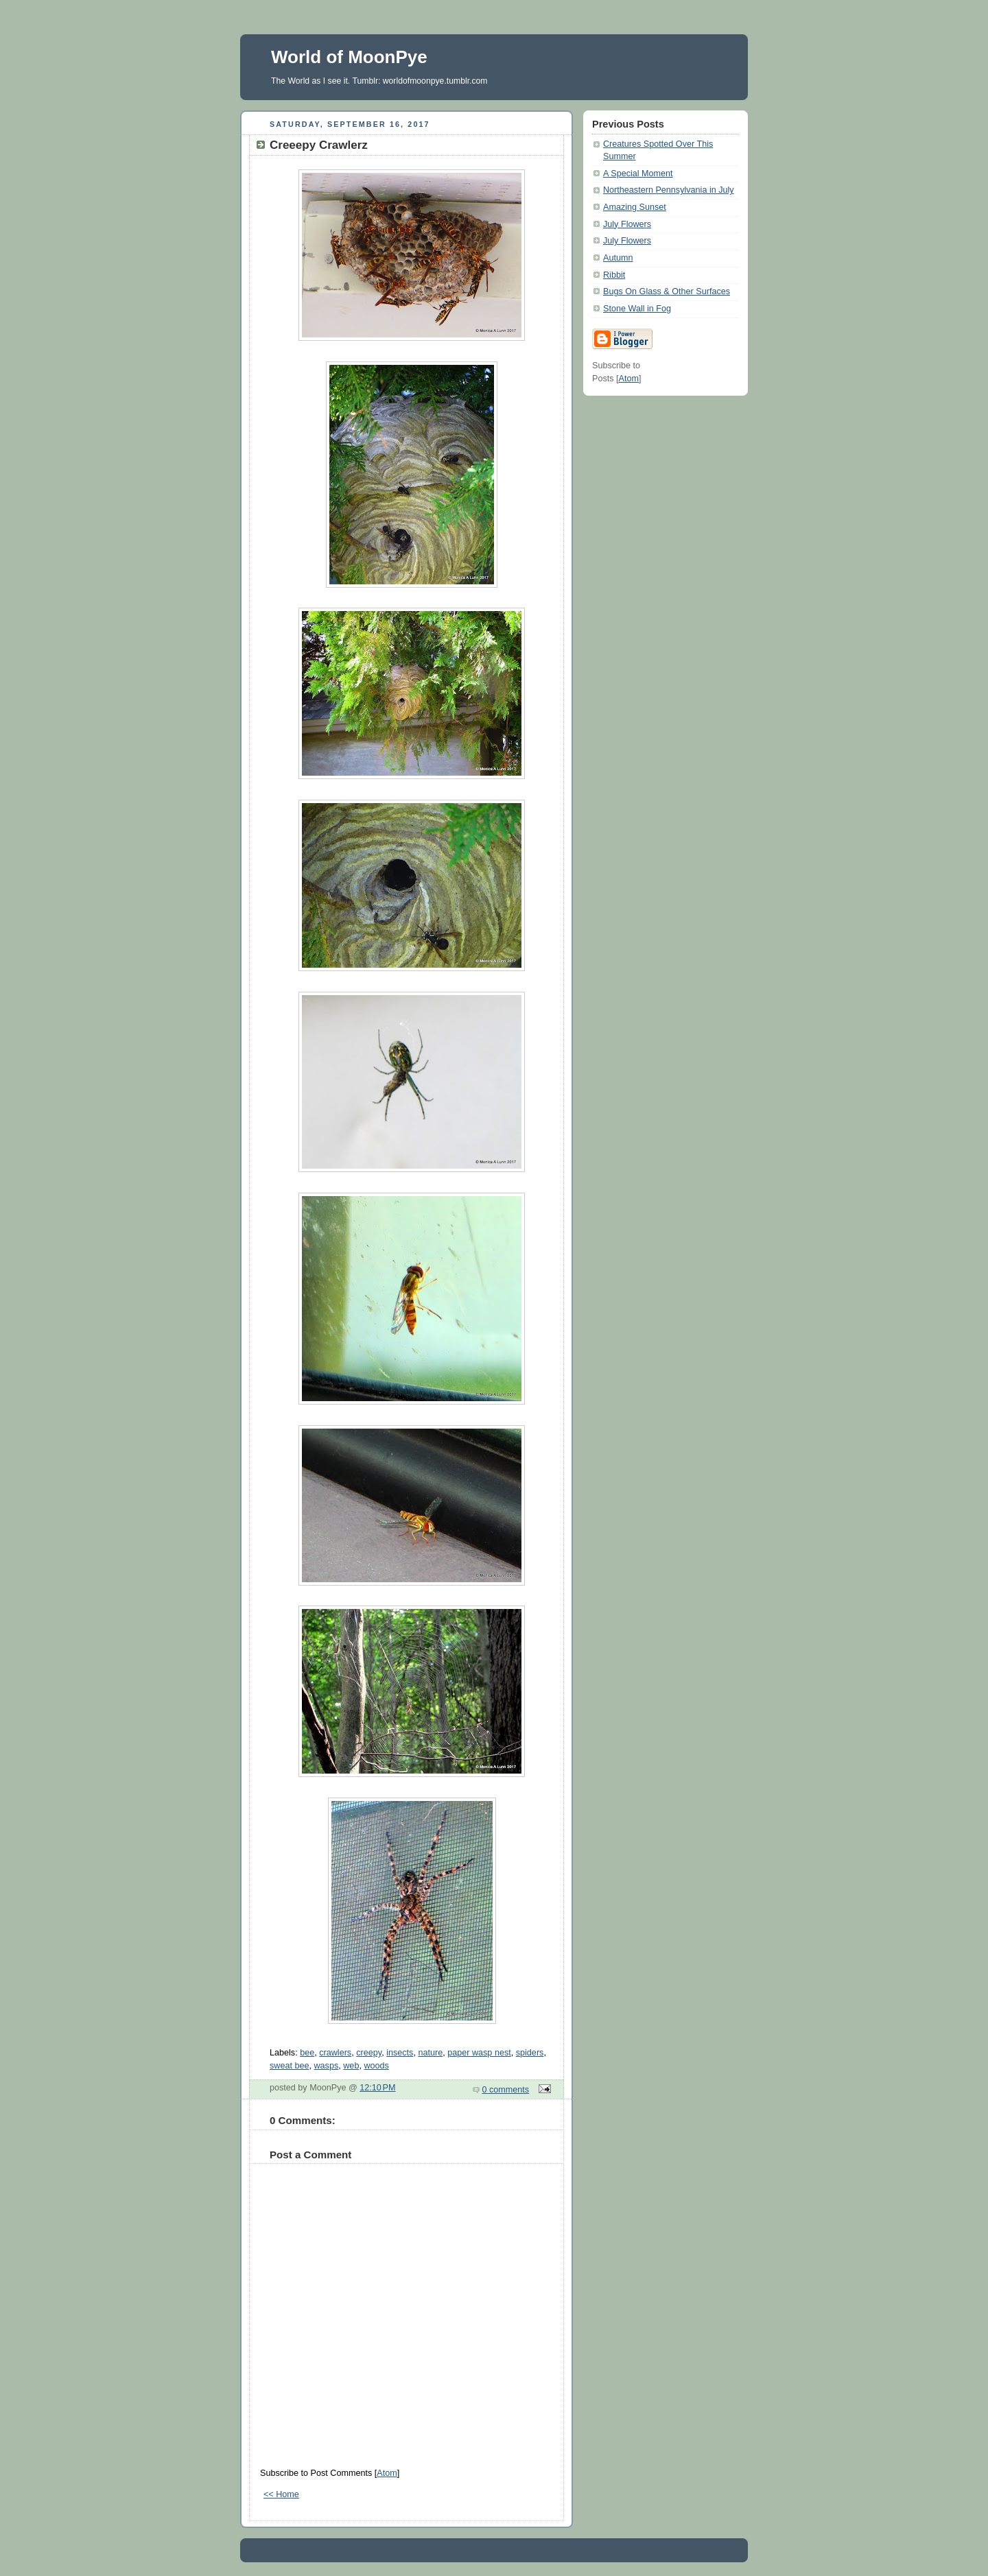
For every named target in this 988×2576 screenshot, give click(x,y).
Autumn (618, 258)
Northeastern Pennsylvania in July (668, 190)
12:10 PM (377, 2087)
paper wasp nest (479, 2053)
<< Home (281, 2494)
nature (430, 2053)
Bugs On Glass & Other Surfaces (666, 291)
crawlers (335, 2053)
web (351, 2066)
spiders (530, 2053)
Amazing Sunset (634, 207)
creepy (368, 2053)
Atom (387, 2473)
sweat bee (289, 2066)
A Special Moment (638, 173)
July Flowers (627, 224)
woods (376, 2066)
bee (307, 2053)
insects (399, 2053)
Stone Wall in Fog (637, 308)
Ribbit (614, 275)
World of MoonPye (349, 57)
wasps (326, 2066)
